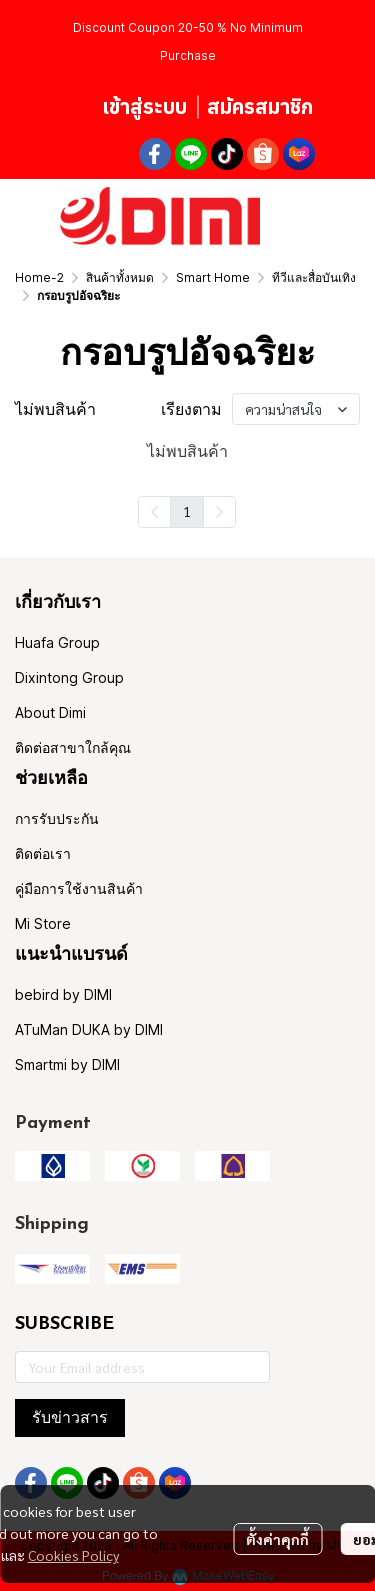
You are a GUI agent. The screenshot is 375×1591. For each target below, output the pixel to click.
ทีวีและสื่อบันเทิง (314, 277)
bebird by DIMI (63, 994)
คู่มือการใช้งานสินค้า (79, 888)
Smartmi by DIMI (67, 1064)
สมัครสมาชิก (260, 106)
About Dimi (50, 712)
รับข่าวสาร (70, 1417)
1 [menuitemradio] (187, 511)
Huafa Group (57, 642)
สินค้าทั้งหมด (120, 277)
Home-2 (39, 277)
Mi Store (43, 923)
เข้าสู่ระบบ (144, 106)
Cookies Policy (73, 1555)
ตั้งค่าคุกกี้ (277, 1539)
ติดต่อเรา (43, 853)
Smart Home (213, 277)
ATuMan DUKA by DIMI (89, 1029)
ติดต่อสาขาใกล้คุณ (73, 747)
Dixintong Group (69, 677)
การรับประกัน (57, 818)
